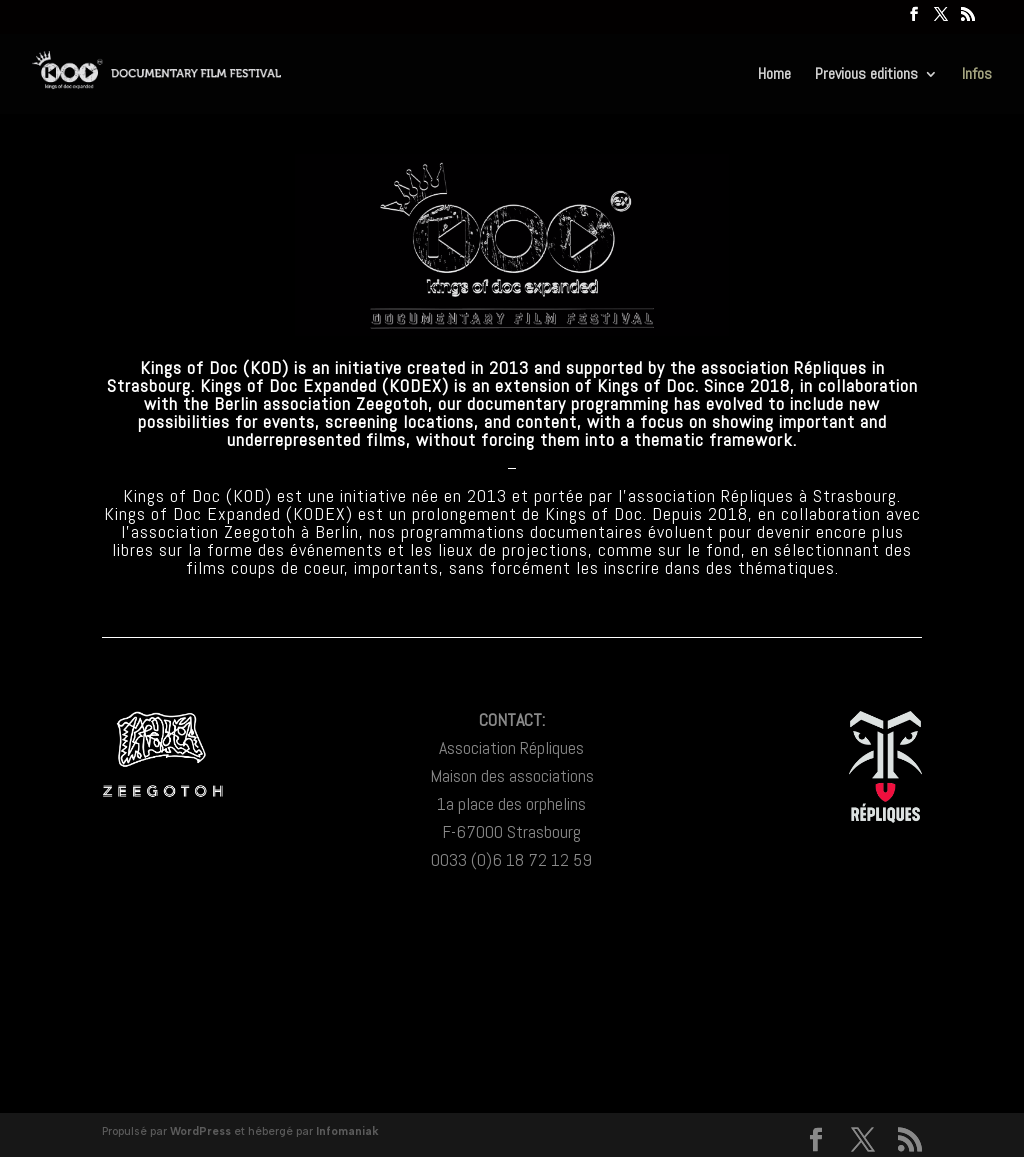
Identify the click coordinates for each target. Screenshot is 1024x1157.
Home (774, 75)
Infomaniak (347, 1131)
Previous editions (866, 75)
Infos (977, 75)
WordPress (200, 1131)
